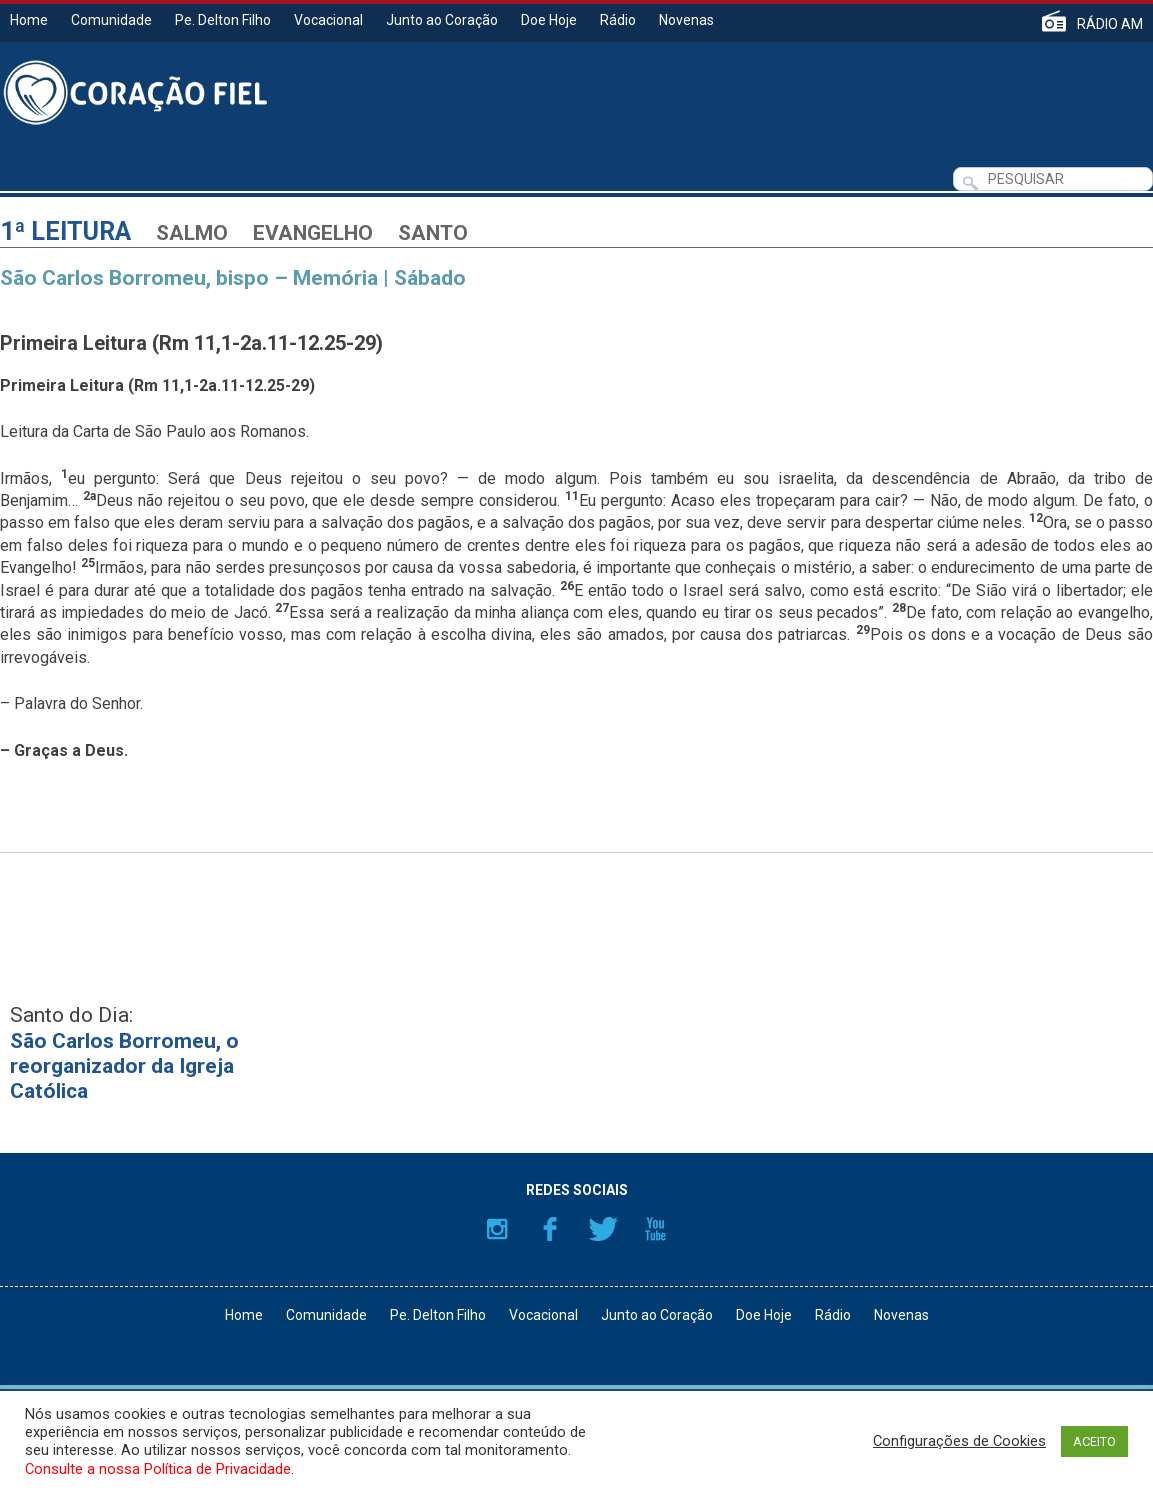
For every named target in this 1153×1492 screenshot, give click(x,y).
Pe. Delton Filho (223, 20)
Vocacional (328, 20)
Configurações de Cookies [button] (959, 1441)
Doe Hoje (549, 20)
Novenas (686, 20)
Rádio (618, 20)
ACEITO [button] (1094, 1441)
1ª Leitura (65, 231)
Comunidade (111, 20)
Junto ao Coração (442, 20)
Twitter (603, 1229)
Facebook (550, 1229)
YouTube (656, 1229)
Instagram (497, 1229)
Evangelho (313, 233)
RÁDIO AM (1110, 23)
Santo (433, 233)
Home (29, 20)
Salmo (192, 233)
